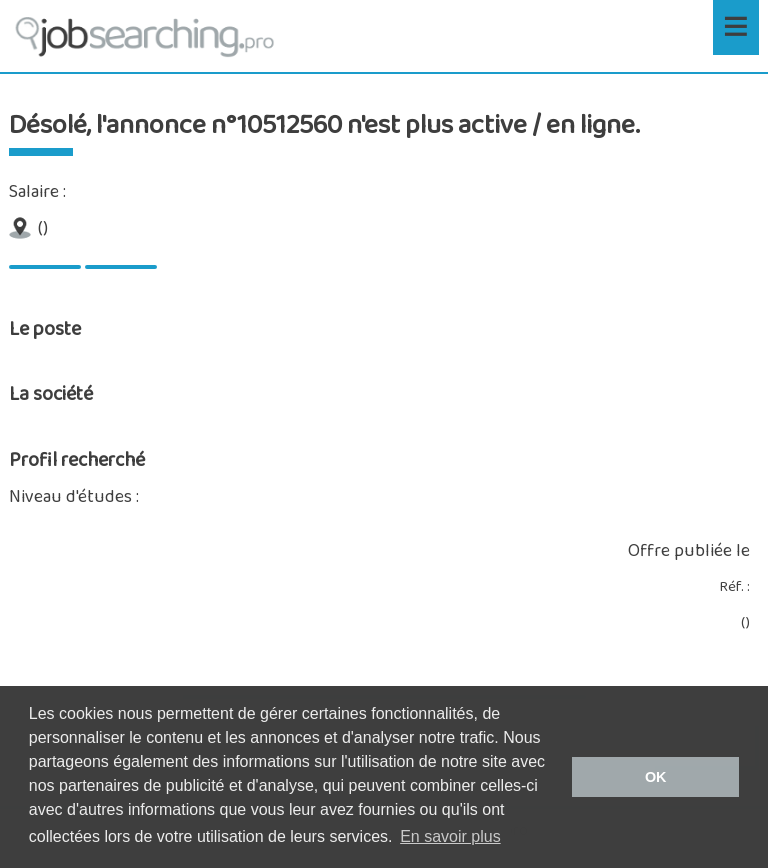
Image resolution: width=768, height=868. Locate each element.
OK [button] (656, 777)
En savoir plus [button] (450, 836)
